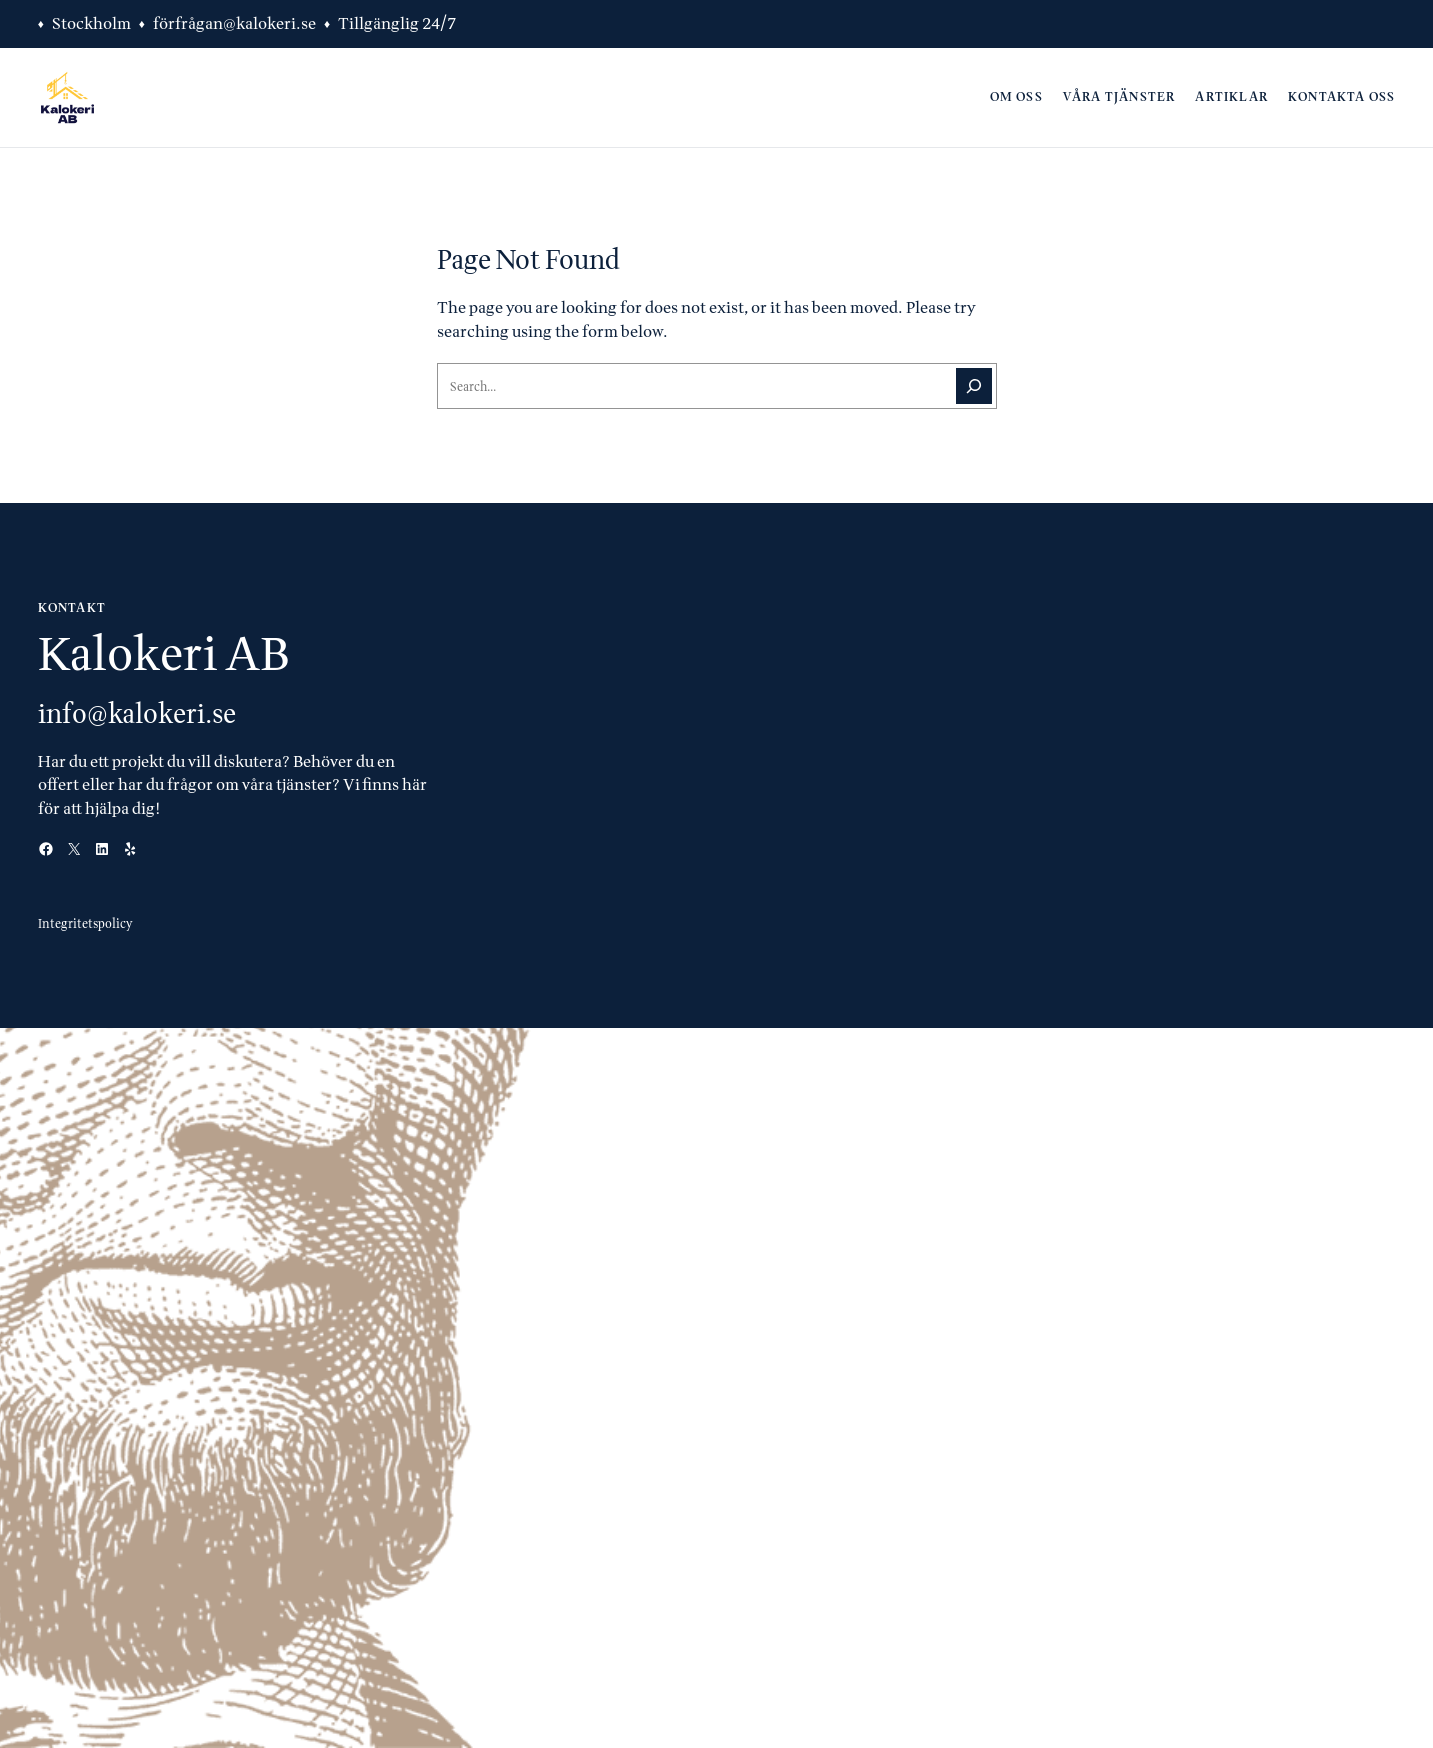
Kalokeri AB (164, 653)
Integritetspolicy (85, 923)
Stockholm (91, 23)
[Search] (974, 386)
